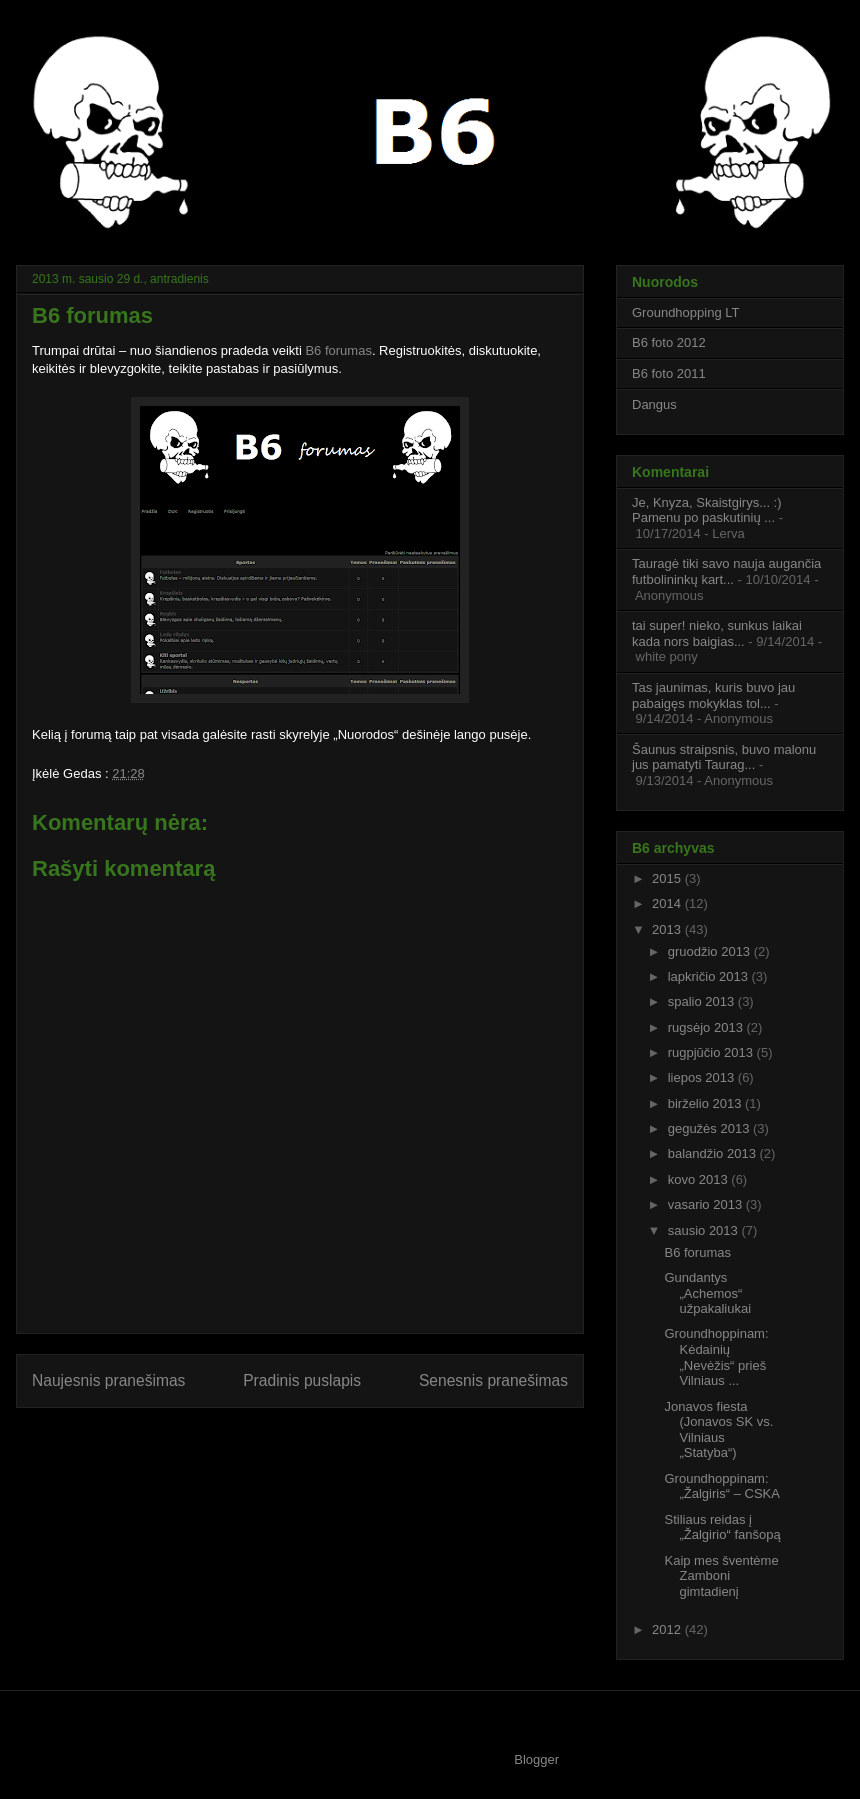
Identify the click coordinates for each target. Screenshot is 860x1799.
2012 (668, 1629)
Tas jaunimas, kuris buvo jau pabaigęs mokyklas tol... (713, 695)
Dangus (654, 404)
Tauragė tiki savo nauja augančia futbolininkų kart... (726, 571)
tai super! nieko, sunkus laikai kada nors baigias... (717, 633)
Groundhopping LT (685, 312)
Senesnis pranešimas (493, 1380)
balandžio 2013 (714, 1153)
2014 (668, 903)
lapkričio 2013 (710, 976)
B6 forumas (338, 350)
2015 (668, 878)
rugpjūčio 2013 (712, 1052)
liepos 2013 (703, 1077)
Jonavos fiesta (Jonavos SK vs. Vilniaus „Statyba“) (718, 1430)
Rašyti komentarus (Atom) (340, 1432)
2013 (668, 929)
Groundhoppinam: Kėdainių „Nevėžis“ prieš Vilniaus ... (716, 1357)
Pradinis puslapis (302, 1380)
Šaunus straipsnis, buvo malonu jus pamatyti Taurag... (724, 757)
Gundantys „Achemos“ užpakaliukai (707, 1293)
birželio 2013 (706, 1103)
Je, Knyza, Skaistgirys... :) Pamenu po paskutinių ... (707, 510)
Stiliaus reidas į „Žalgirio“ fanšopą (722, 1527)
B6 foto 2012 (669, 342)
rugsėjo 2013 (707, 1027)
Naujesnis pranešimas (108, 1380)
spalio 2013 (703, 1001)
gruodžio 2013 (711, 951)
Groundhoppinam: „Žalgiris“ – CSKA (721, 1486)
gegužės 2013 (710, 1128)
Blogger (536, 1759)
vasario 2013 (707, 1204)
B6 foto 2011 (669, 373)
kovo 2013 (700, 1179)
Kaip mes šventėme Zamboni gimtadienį (721, 1576)
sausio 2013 (705, 1230)
